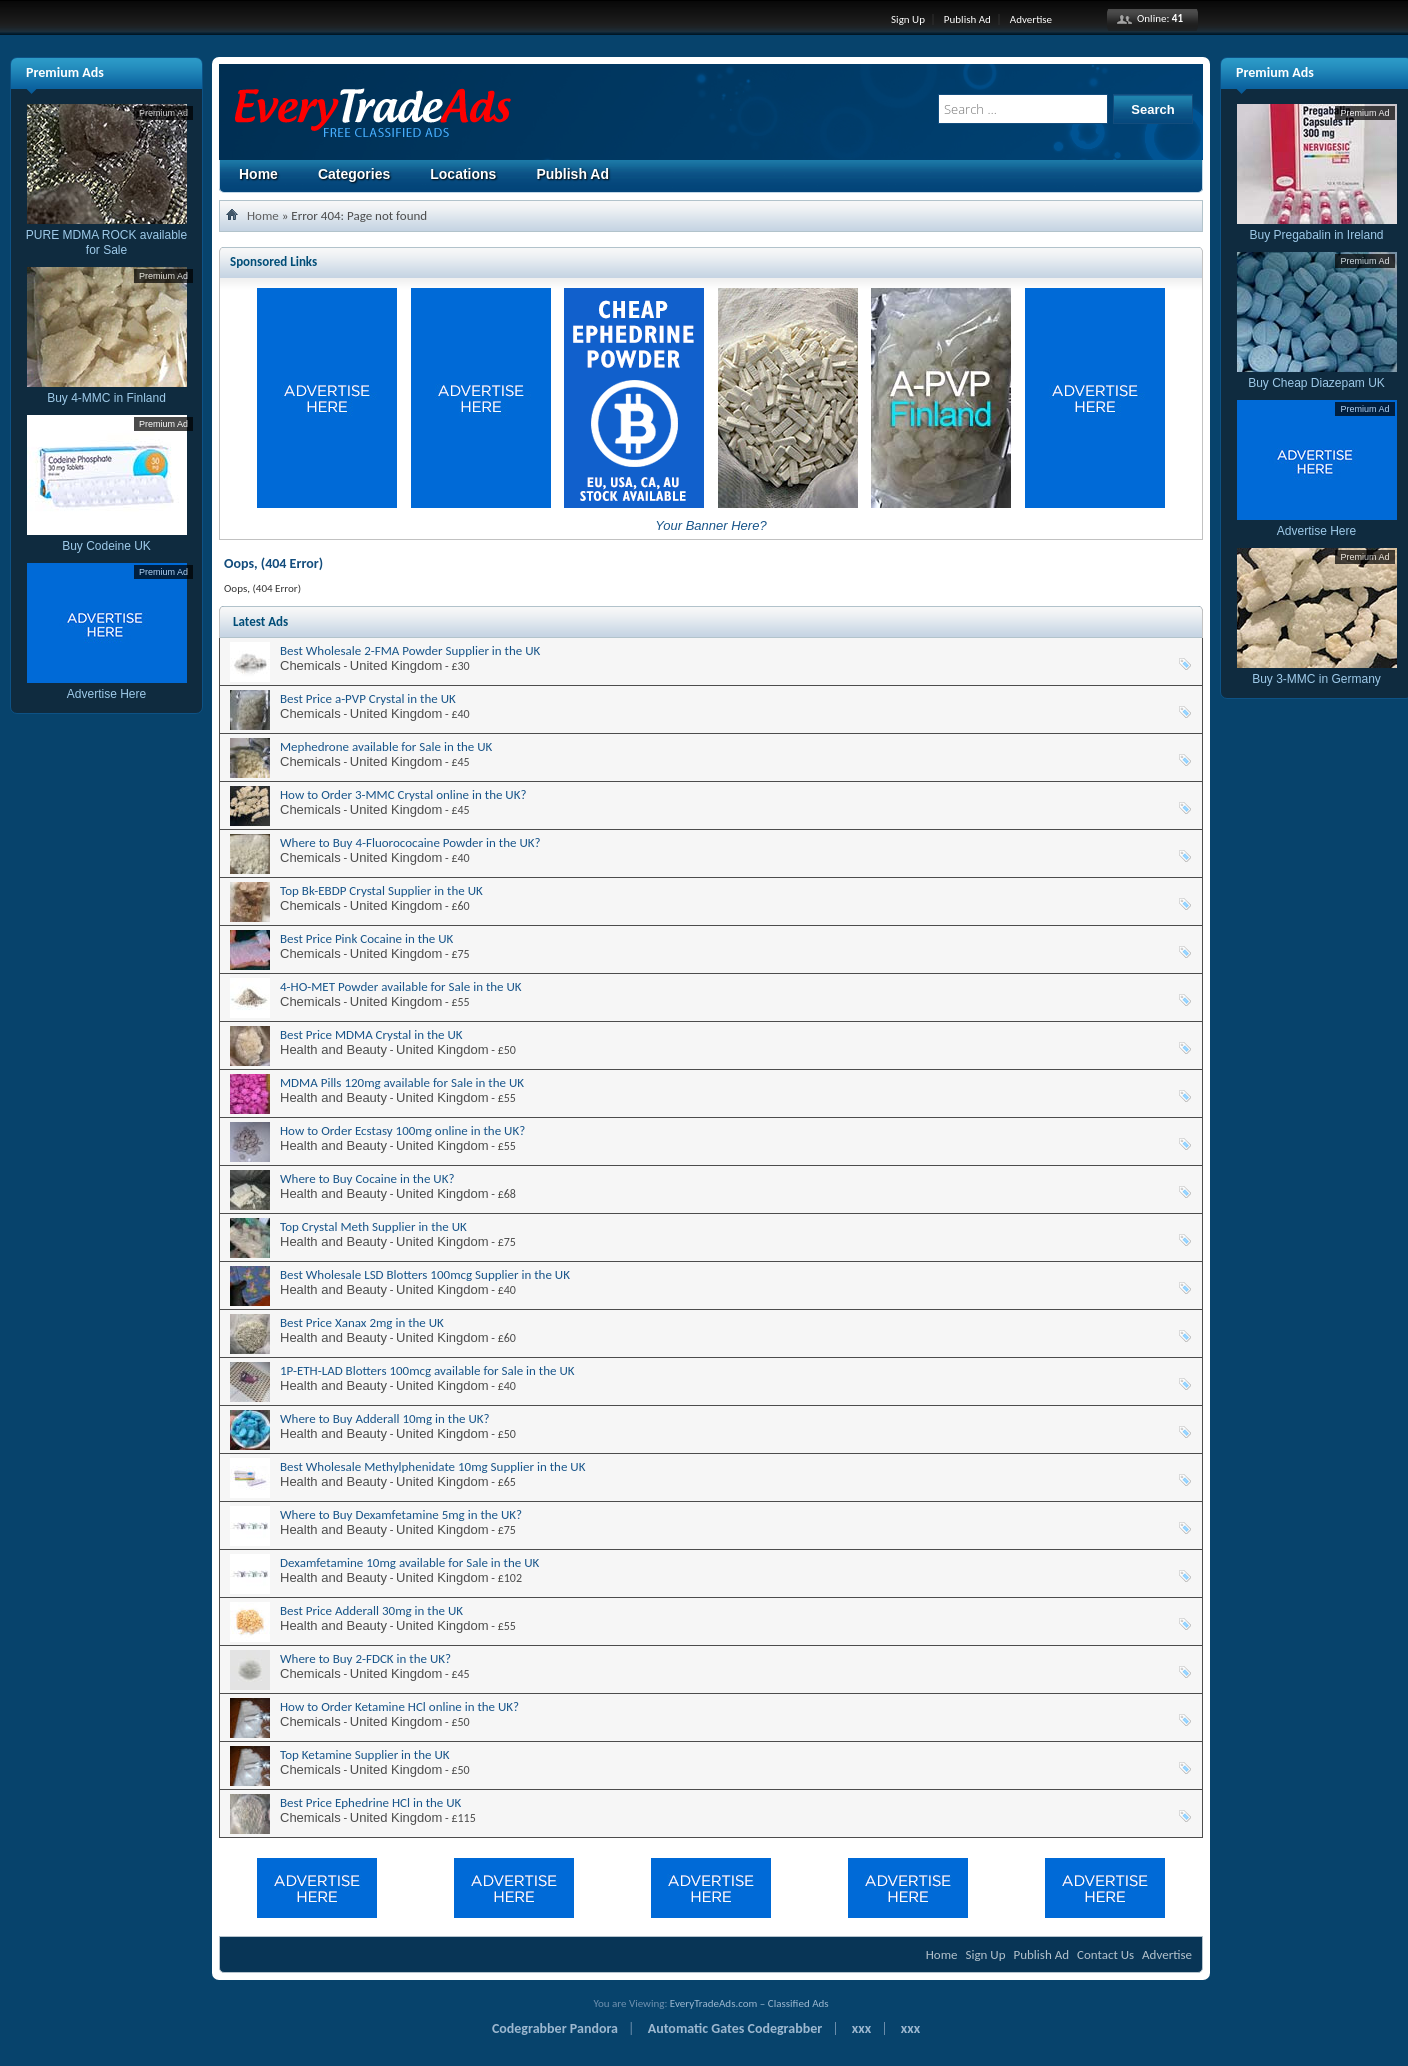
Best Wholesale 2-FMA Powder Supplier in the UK (410, 650)
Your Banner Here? (710, 525)
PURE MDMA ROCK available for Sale (106, 235)
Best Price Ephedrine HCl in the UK (370, 1802)
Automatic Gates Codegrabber (735, 2028)
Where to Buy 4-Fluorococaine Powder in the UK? (410, 842)
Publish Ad (967, 19)
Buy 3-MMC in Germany (1317, 671)
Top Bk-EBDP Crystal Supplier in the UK (381, 890)
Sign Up (908, 19)
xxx (861, 2028)
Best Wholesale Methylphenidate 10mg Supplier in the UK (432, 1466)
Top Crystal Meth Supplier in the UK (373, 1226)
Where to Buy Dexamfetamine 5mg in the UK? (401, 1514)
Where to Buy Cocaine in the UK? (367, 1178)
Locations (463, 174)
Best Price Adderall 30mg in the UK (371, 1610)
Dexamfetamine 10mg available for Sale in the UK (409, 1562)
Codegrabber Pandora (555, 2028)
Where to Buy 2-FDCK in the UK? (365, 1658)
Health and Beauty (333, 1049)
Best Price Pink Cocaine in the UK (366, 938)
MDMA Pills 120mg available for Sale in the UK (402, 1082)
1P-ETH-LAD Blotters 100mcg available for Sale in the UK (427, 1370)
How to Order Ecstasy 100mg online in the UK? (402, 1130)
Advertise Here (107, 686)
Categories (354, 174)
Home (258, 174)
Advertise (1031, 19)
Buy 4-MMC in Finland (107, 390)
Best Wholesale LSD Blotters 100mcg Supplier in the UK (425, 1274)
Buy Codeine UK (107, 538)
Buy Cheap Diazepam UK (1317, 375)
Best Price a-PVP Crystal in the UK (368, 698)
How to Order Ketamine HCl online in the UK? (399, 1706)
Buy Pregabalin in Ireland (1317, 227)
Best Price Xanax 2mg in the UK (362, 1322)
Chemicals (310, 665)
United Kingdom (396, 665)
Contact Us (1105, 1954)
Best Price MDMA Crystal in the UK (371, 1034)
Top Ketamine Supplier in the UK (365, 1754)
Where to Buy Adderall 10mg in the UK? (385, 1418)
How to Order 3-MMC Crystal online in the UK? (403, 794)
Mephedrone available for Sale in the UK (386, 746)
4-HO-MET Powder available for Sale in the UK (401, 986)
